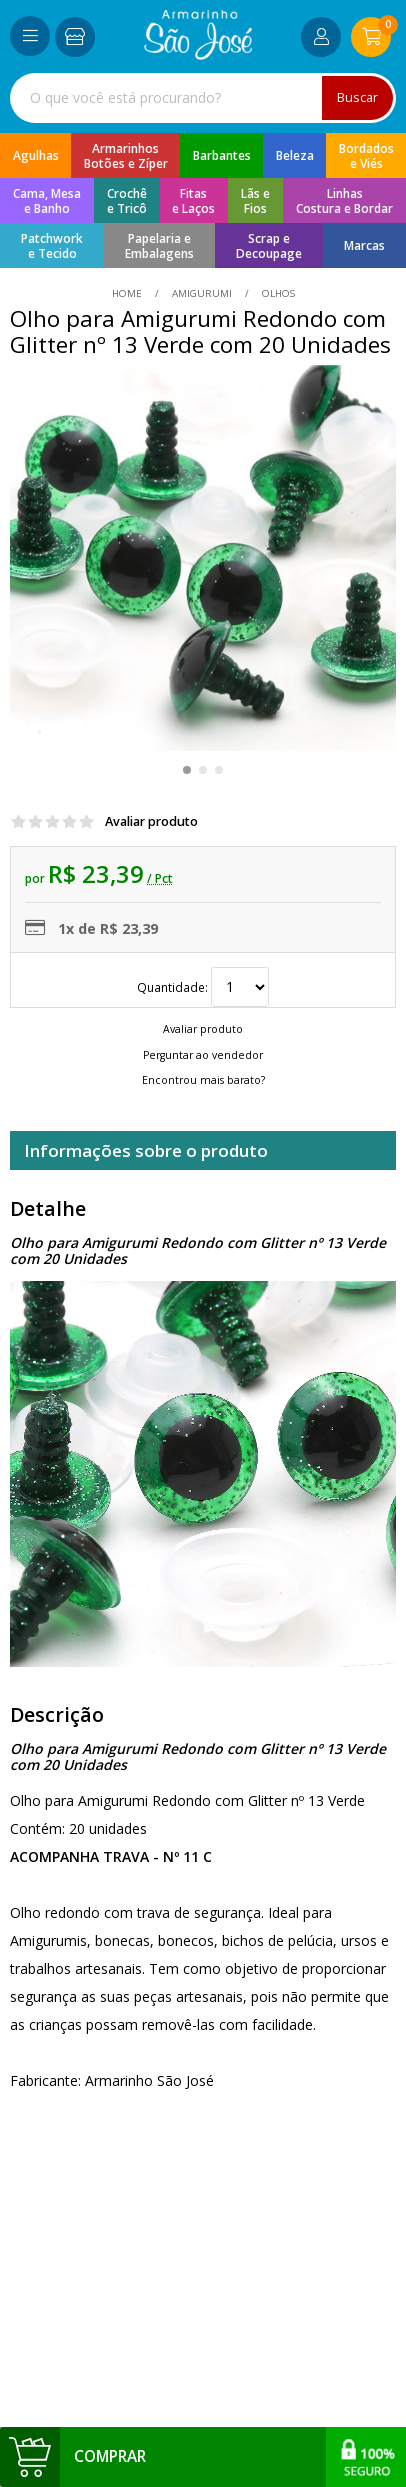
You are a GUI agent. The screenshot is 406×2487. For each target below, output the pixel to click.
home (128, 293)
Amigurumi (202, 293)
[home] (198, 54)
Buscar (357, 97)
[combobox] (203, 98)
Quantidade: (203, 987)
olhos (277, 293)
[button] (187, 770)
